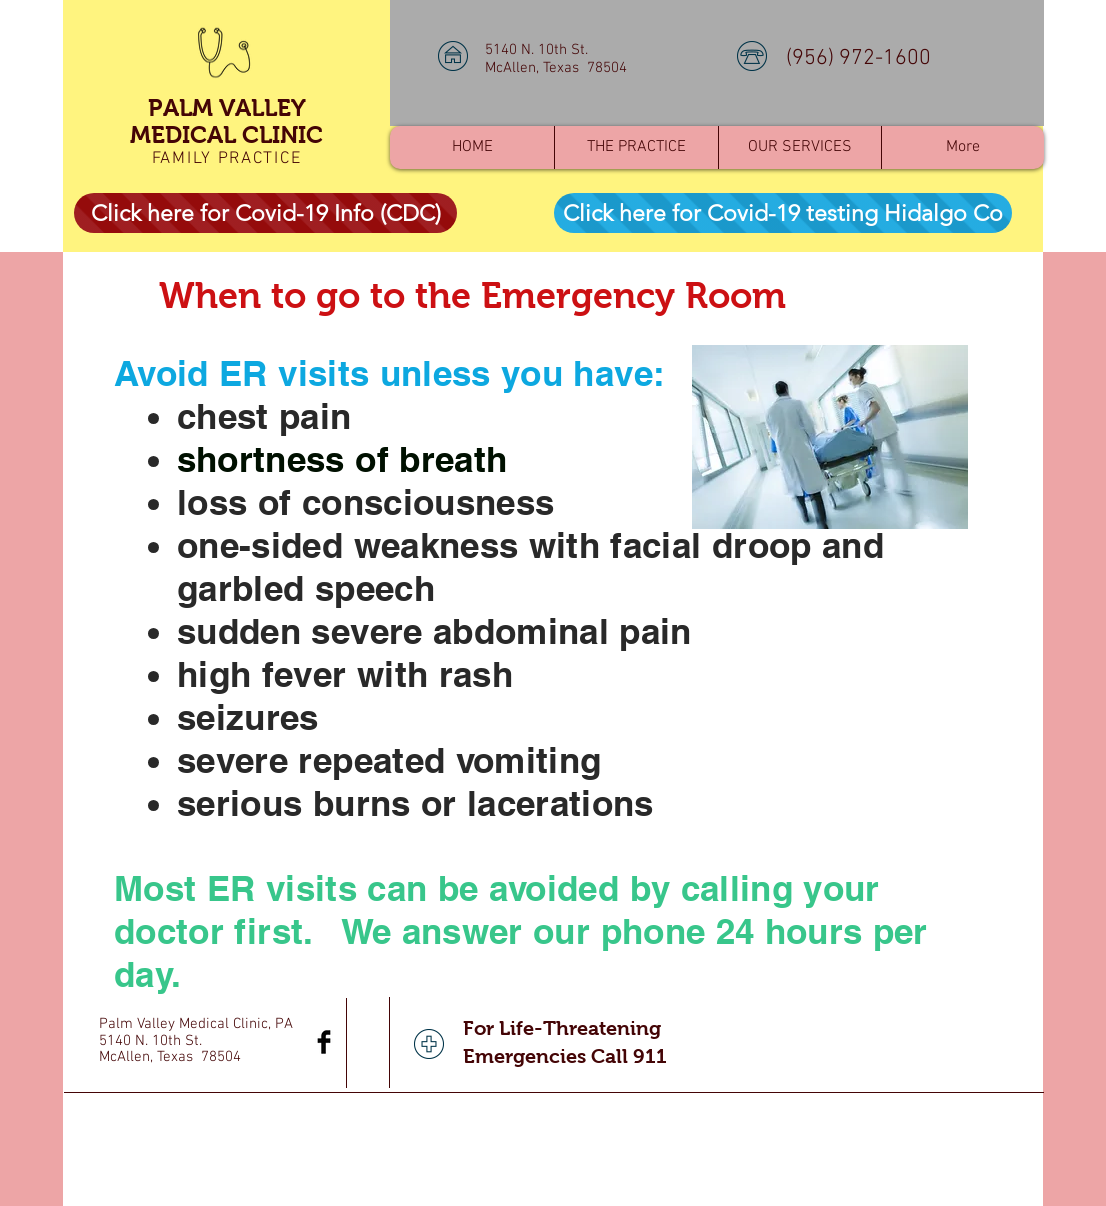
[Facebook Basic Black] (324, 1042)
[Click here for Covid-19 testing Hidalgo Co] (783, 213)
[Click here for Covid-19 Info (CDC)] (265, 213)
